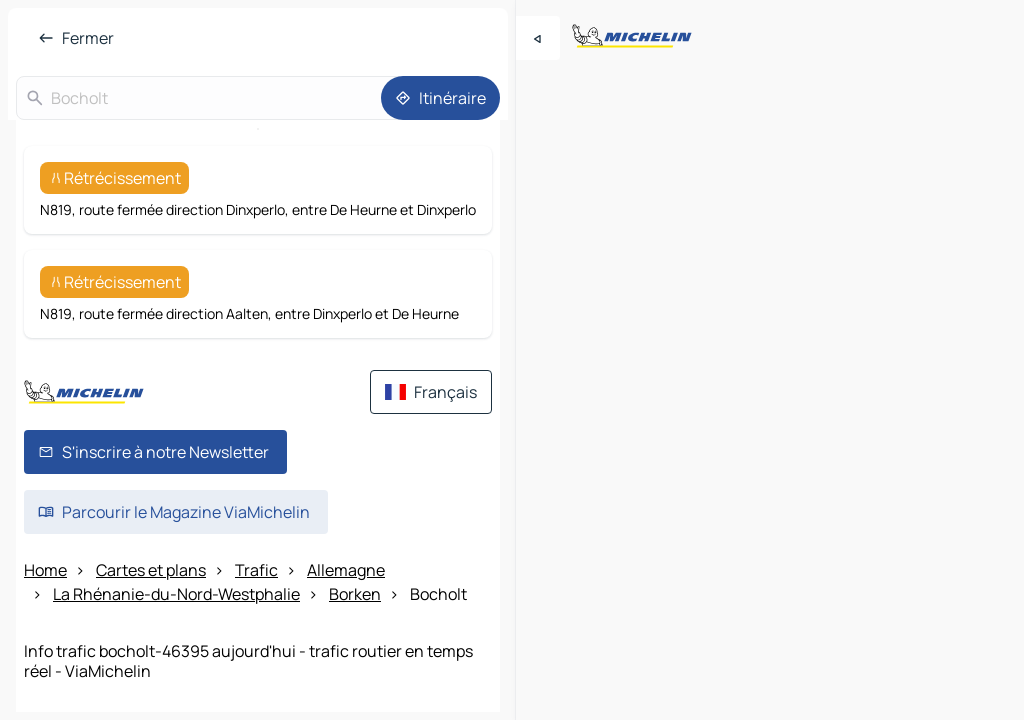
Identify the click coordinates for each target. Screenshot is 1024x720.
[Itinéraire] (440, 98)
